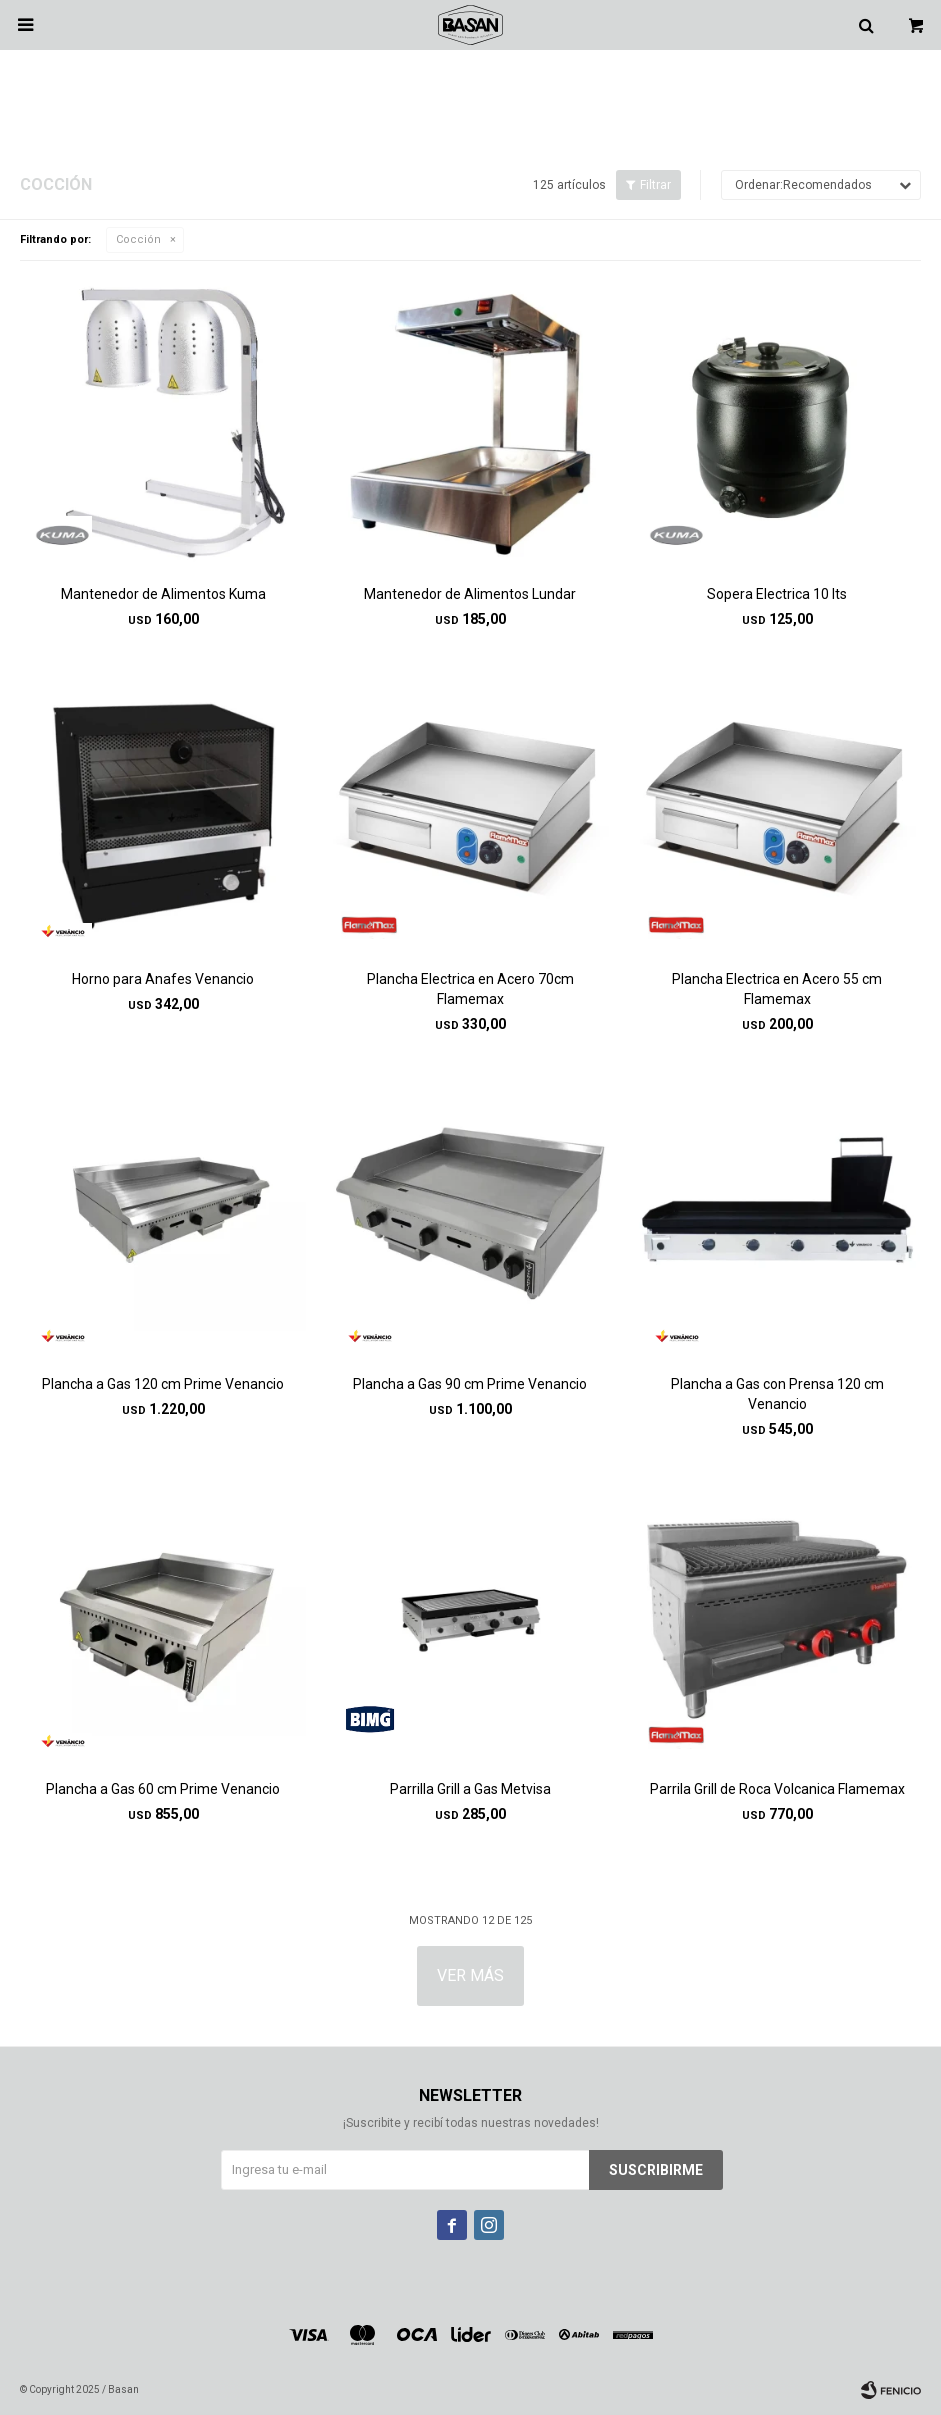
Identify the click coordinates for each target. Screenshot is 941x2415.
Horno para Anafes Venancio (163, 979)
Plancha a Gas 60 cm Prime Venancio (163, 1789)
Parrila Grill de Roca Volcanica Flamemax (777, 1789)
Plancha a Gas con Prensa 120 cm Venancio (777, 1394)
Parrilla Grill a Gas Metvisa (470, 1789)
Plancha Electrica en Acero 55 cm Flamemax (777, 989)
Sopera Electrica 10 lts (777, 594)
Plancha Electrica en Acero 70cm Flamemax (470, 989)
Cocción (138, 239)
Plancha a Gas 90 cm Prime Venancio (470, 1384)
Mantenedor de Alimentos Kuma (163, 594)
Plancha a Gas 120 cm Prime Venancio (163, 1384)
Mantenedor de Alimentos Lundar (470, 594)
